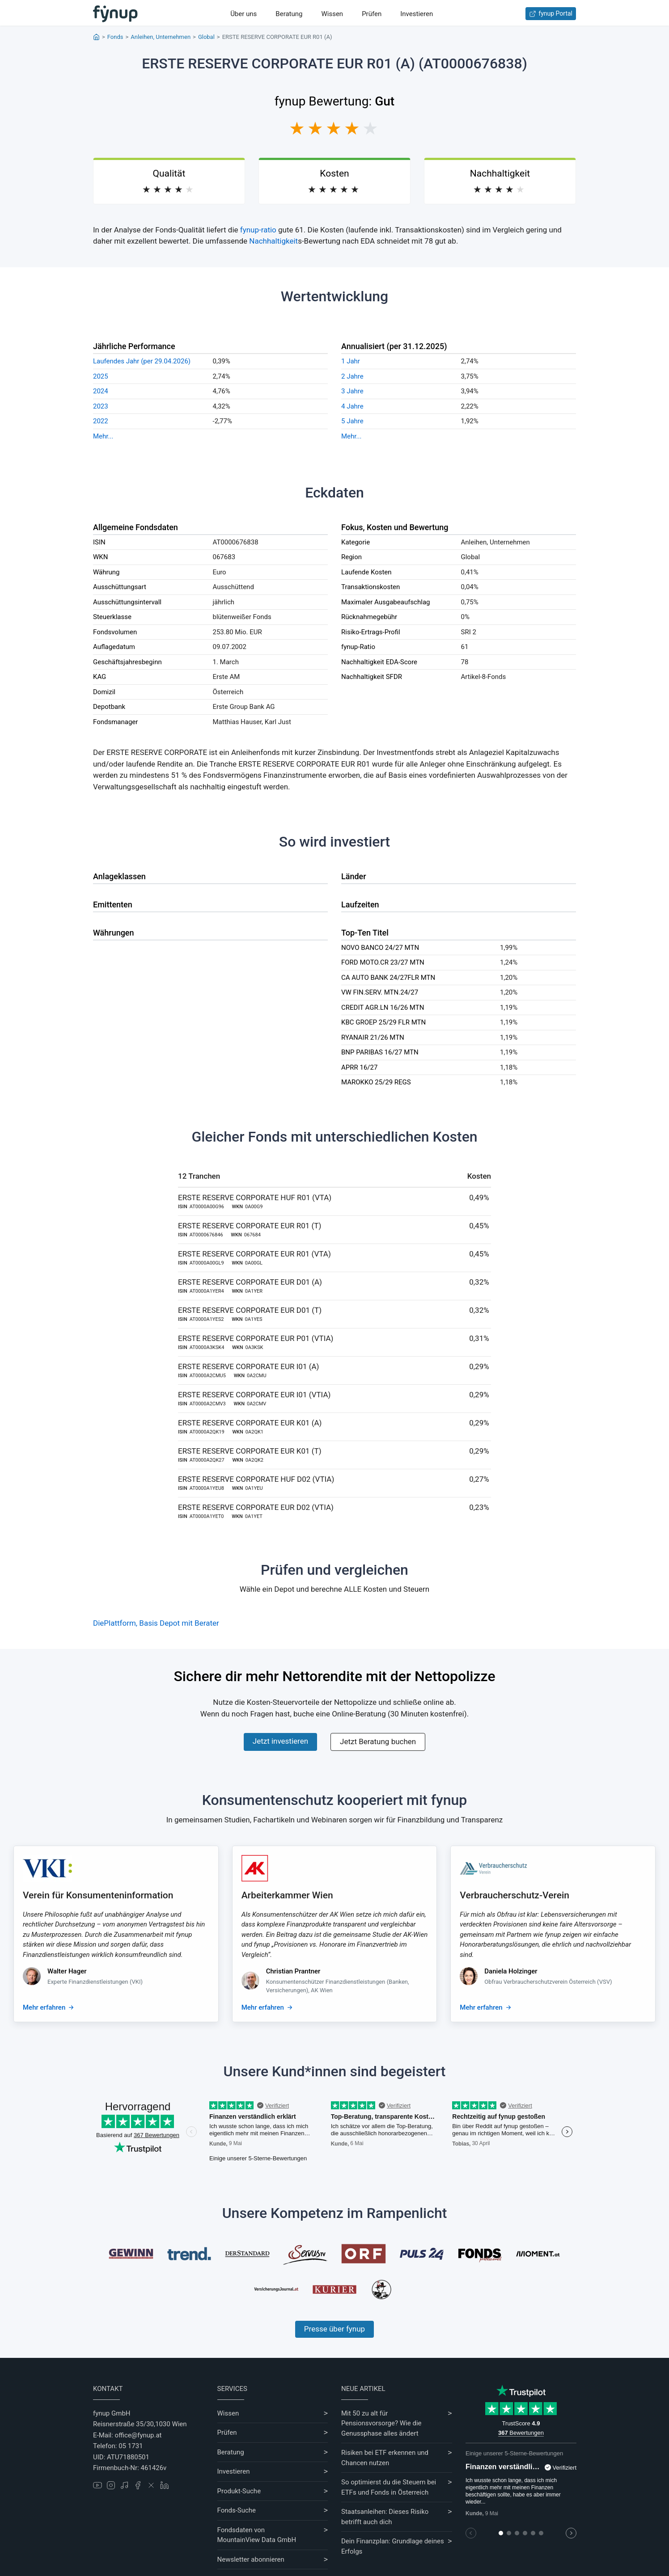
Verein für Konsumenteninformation (98, 1895)
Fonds (115, 37)
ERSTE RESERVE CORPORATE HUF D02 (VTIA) (256, 1479)
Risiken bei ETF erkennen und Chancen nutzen (384, 2458)
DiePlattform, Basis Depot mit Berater (156, 1623)
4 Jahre (352, 406)
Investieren (416, 14)
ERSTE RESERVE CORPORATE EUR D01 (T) (250, 1310)
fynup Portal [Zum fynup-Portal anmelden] (550, 13)
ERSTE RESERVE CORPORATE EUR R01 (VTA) (254, 1253)
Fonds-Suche (236, 2510)
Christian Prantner (293, 1971)
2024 (100, 391)
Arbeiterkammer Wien (287, 1895)
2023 (100, 406)
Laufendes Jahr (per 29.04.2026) (142, 361)
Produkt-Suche (239, 2491)
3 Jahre (352, 391)
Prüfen (371, 14)
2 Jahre (352, 376)
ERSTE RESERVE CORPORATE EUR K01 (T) (250, 1450)
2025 (100, 376)
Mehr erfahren (44, 2007)
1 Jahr (350, 361)
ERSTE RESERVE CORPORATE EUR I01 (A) (248, 1366)
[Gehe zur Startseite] (115, 13)
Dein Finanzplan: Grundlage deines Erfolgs (392, 2546)
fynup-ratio (258, 229)
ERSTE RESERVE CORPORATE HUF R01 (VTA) (254, 1197)
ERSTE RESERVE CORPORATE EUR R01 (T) (249, 1225)
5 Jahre (352, 421)
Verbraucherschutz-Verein (514, 1895)
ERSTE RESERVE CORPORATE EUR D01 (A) (250, 1281)
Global (206, 37)
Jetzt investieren (280, 1741)
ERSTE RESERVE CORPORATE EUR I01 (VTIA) (254, 1394)
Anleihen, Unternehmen (161, 37)
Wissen (332, 14)
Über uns (243, 14)
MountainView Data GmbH (256, 2540)
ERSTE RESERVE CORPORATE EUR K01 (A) (250, 1422)
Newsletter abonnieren (250, 2559)
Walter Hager (67, 1971)
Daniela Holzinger (510, 1971)
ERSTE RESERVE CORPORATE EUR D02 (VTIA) (256, 1507)
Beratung (288, 14)
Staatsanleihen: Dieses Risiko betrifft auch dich (384, 2517)
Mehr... (103, 436)
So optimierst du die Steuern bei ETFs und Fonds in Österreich (388, 2487)
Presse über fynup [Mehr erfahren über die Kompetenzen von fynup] (334, 2328)
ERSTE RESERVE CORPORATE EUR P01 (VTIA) (256, 1338)
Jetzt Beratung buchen (378, 1741)
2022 (100, 421)
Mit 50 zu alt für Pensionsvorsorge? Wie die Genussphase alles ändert (381, 2423)
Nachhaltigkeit (273, 240)
